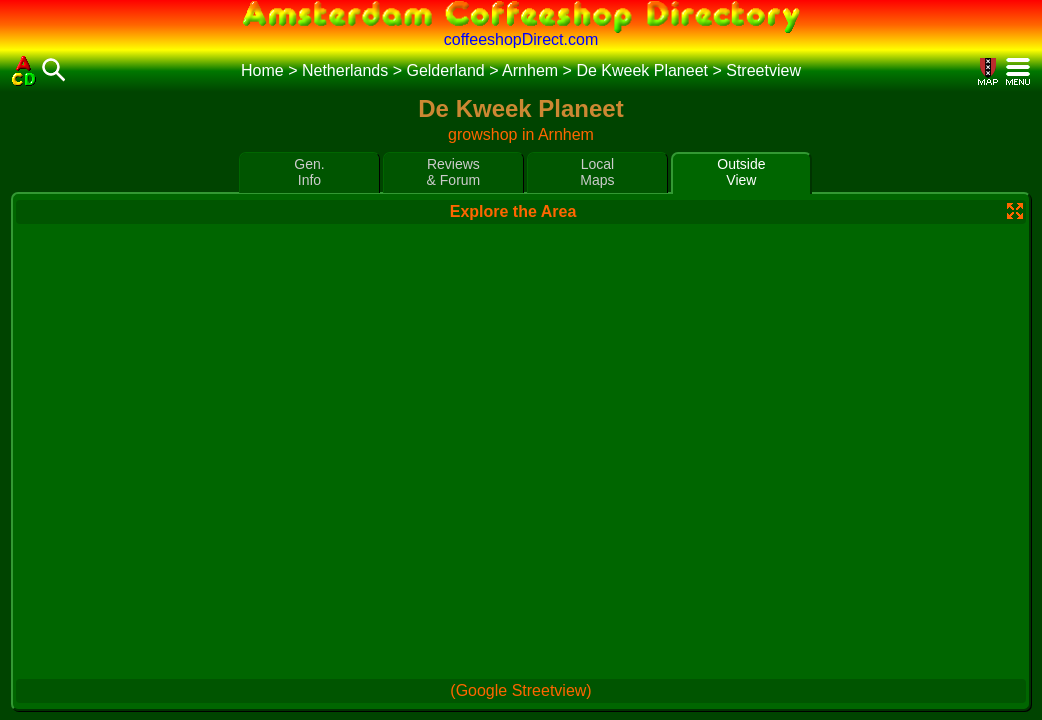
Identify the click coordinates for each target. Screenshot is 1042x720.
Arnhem (530, 70)
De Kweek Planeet (642, 70)
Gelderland (445, 70)
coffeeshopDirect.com (521, 39)
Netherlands (345, 70)
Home (262, 70)
